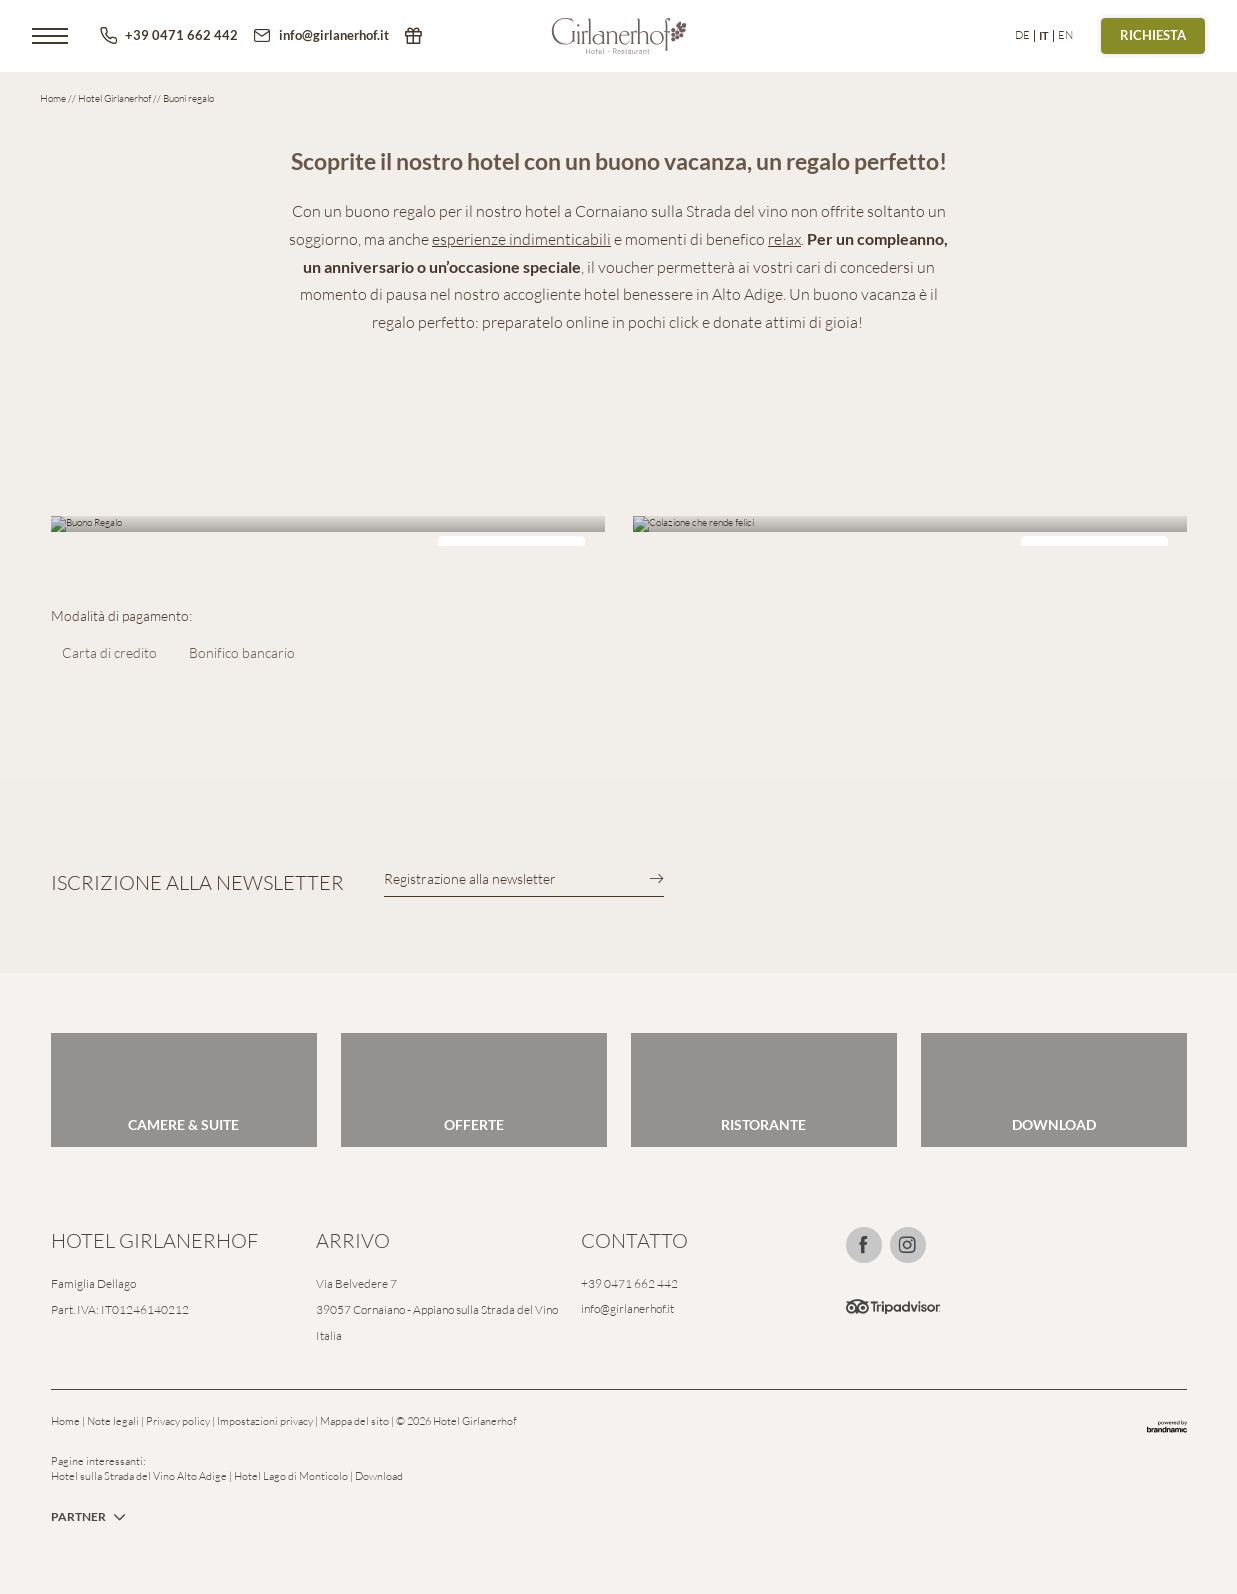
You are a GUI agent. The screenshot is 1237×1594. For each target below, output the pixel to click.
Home (54, 98)
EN (1065, 35)
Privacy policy (179, 1421)
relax (784, 239)
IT (1044, 35)
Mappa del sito (355, 1421)
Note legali (114, 1421)
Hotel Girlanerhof (115, 98)
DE (1022, 35)
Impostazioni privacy (266, 1421)
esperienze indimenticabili (521, 239)
